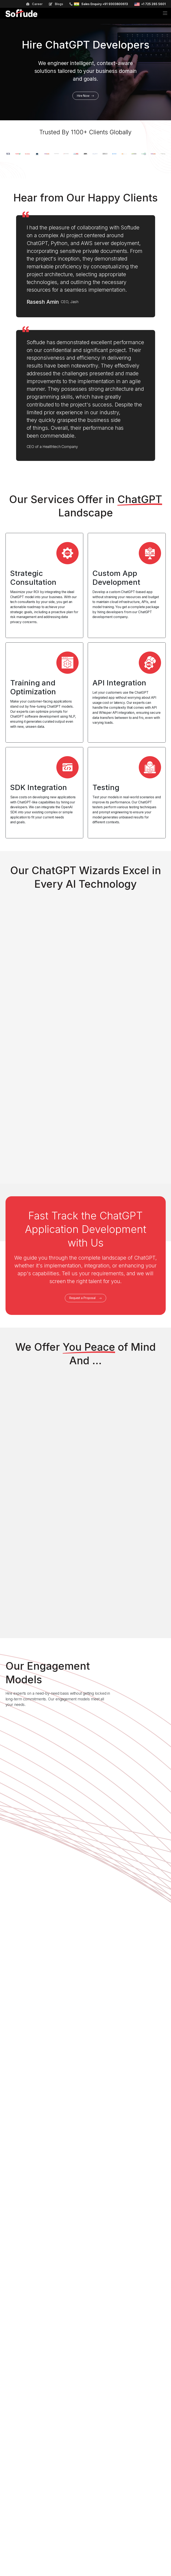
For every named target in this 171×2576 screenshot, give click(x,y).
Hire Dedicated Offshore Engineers (114, 2482)
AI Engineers (86, 2460)
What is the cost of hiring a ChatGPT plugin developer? (56, 2540)
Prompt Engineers (86, 2438)
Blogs (56, 4)
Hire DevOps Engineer (57, 2482)
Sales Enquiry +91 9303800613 (104, 4)
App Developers (29, 2460)
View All (85, 1817)
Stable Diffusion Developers (32, 2438)
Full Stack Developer (142, 2460)
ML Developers (142, 2438)
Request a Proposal (85, 1103)
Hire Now (85, 96)
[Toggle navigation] (165, 13)
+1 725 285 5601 (153, 4)
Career (34, 4)
